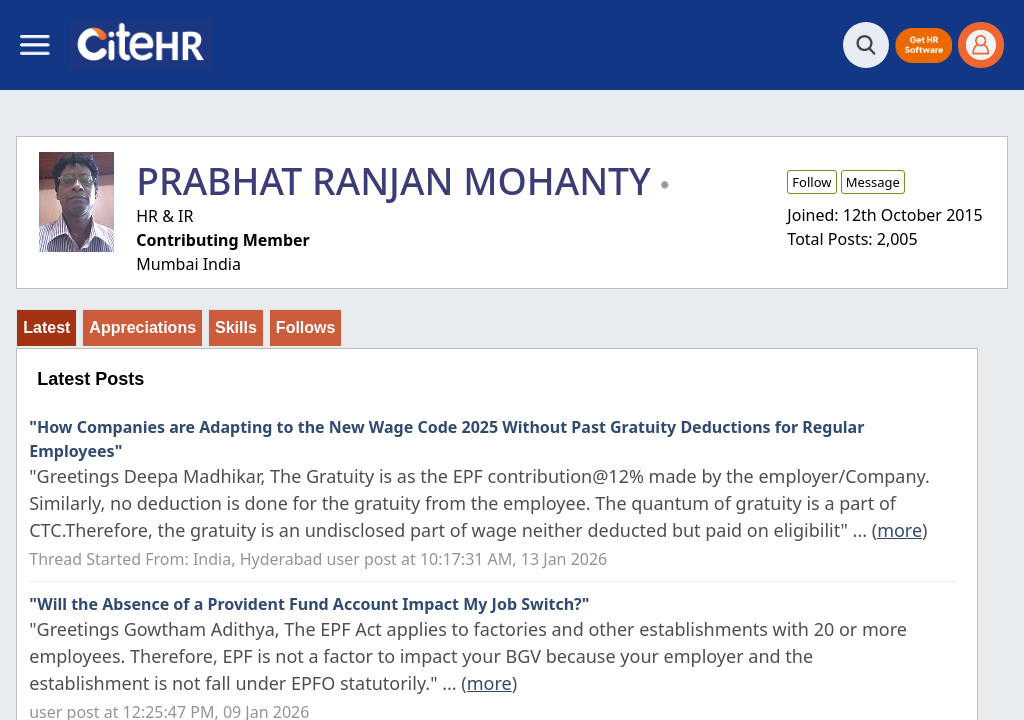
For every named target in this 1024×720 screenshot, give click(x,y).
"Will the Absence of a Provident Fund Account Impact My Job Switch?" (309, 604)
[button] (923, 45)
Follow (811, 182)
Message (873, 182)
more (899, 530)
